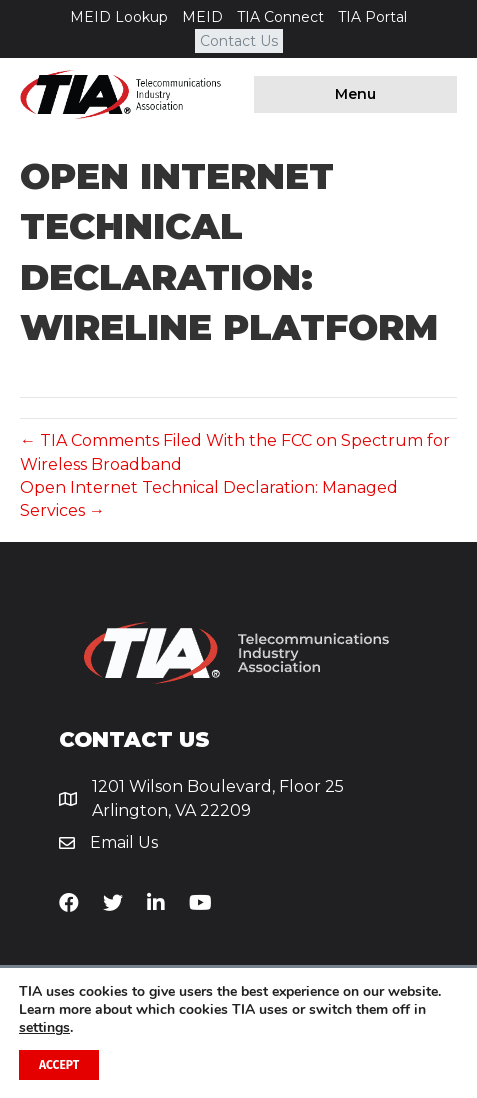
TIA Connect (280, 17)
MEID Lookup (119, 17)
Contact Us (239, 41)
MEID (202, 17)
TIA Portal (372, 17)
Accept (59, 1065)
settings (44, 1028)
